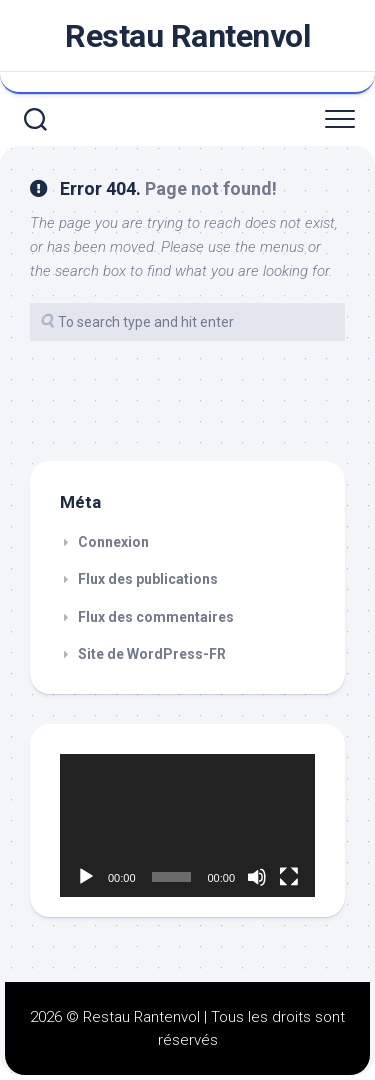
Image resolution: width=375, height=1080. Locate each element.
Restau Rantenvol (187, 36)
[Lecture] (86, 877)
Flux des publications (148, 579)
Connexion (113, 542)
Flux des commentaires (156, 617)
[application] (187, 825)
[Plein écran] (289, 877)
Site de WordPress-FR (152, 654)
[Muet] (257, 877)
